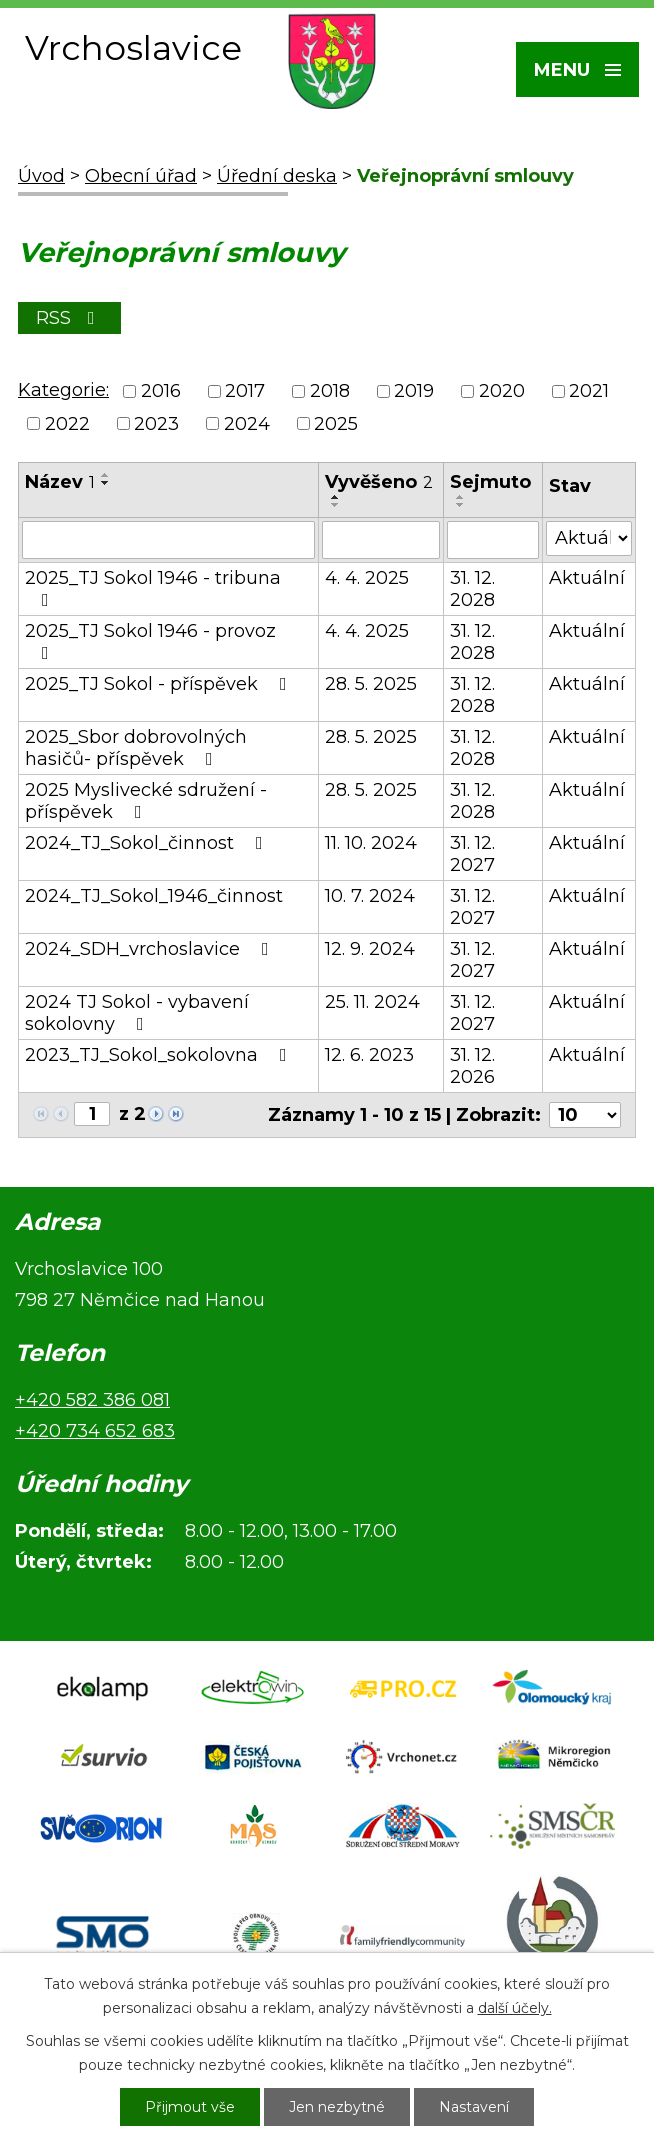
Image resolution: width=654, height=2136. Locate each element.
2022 (67, 424)
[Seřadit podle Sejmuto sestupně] (461, 505)
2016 (161, 392)
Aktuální (587, 578)
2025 (336, 424)
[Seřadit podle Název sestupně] (106, 483)
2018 (330, 392)
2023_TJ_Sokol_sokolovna (160, 1055)
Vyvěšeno (379, 482)
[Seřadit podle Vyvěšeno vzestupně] (336, 497)
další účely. (515, 2008)
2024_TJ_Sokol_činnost (148, 843)
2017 (245, 392)
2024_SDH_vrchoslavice (151, 949)
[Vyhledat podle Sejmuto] (492, 540)
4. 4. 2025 (367, 578)
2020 (502, 392)
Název (60, 482)
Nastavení (474, 2107)
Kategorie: (63, 390)
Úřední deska (277, 176)
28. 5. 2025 (371, 684)
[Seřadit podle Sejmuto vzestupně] (461, 497)
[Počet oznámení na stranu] (585, 1115)
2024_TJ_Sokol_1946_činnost (154, 896)
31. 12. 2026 (472, 1066)
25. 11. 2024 (372, 1002)
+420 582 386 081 (92, 1400)
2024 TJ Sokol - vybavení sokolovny (137, 1013)
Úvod (41, 176)
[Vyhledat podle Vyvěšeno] (381, 540)
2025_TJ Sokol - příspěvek (160, 684)
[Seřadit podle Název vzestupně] (106, 475)
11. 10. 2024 (371, 843)
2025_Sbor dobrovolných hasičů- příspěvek (136, 748)
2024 (247, 424)
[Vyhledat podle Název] (168, 540)
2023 (156, 424)
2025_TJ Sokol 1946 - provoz (150, 641)
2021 (589, 392)
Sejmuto (490, 482)
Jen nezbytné (337, 2107)
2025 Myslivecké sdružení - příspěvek (146, 801)
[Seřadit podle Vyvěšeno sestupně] (336, 505)
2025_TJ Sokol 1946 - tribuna (153, 588)
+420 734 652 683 (95, 1431)
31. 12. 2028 (472, 589)
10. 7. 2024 (370, 896)
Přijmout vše (190, 2107)
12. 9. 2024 (370, 949)
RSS (69, 318)
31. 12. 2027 (472, 854)
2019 (414, 392)
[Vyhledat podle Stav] (589, 538)
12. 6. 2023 (369, 1055)
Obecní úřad (141, 176)
